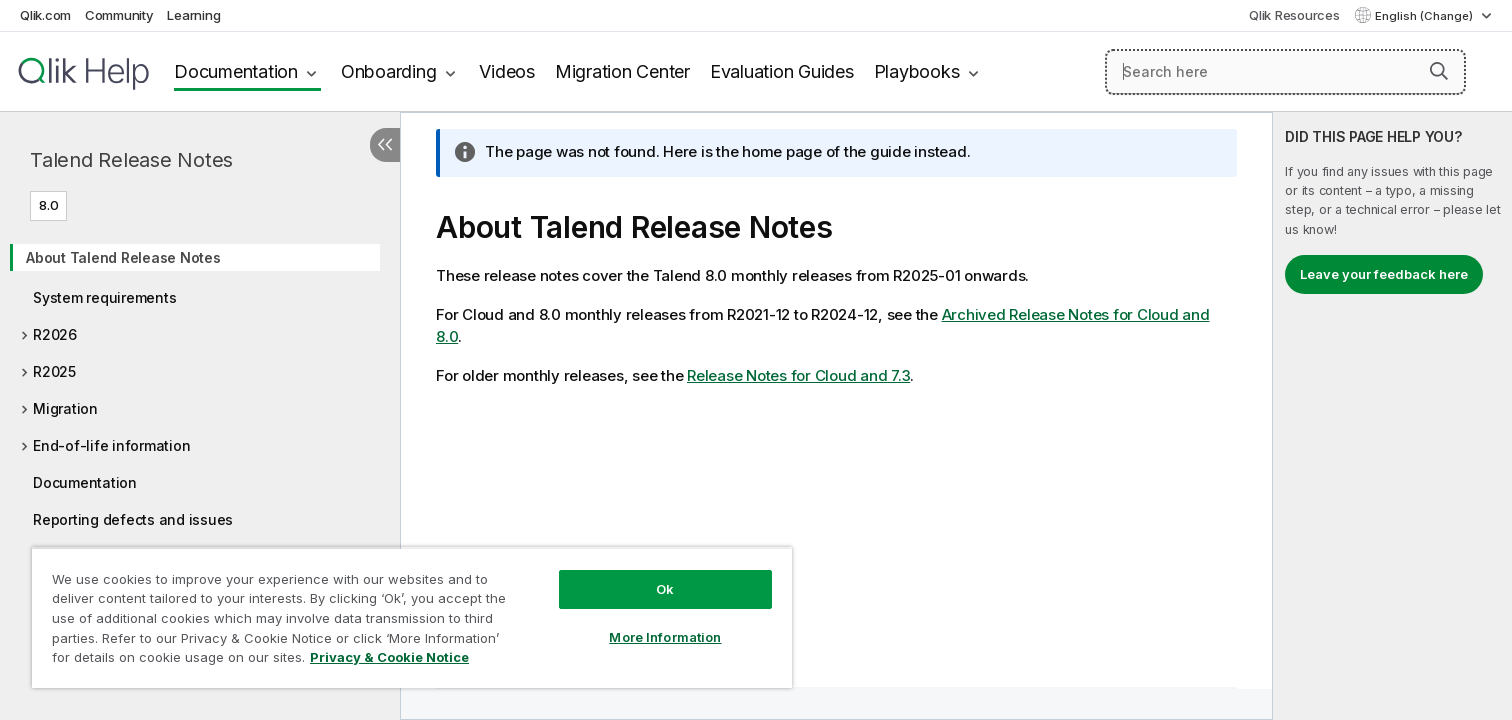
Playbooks (917, 71)
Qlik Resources (1294, 15)
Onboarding (389, 71)
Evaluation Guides (782, 71)
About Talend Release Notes (123, 257)
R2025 (54, 371)
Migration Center (622, 71)
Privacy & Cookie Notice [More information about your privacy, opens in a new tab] (389, 657)
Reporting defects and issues (133, 519)
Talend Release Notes (131, 160)
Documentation (236, 71)
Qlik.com (45, 15)
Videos (507, 71)
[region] (412, 617)
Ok (665, 589)
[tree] (200, 382)
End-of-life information (111, 445)
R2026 (55, 334)
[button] (1439, 71)
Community (119, 15)
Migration (65, 408)
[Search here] (1285, 72)
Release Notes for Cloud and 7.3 (798, 375)
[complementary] (1392, 416)
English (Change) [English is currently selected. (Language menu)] (1425, 16)
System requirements (104, 297)
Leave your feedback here (1384, 274)
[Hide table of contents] (385, 145)
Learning (193, 15)
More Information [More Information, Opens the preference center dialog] (665, 637)
